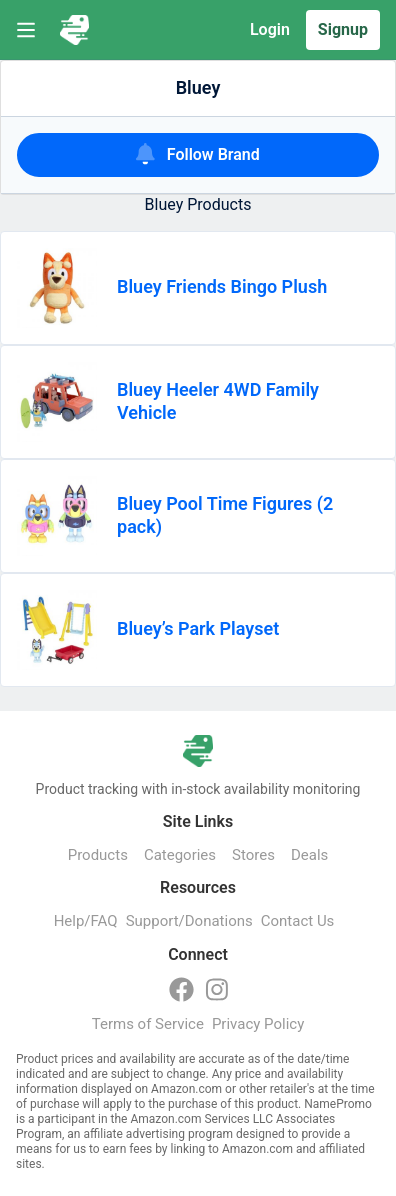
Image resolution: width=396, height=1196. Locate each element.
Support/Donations (189, 921)
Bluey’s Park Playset (198, 628)
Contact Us (298, 921)
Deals (309, 855)
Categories (180, 855)
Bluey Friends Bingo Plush (222, 286)
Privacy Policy (258, 1024)
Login (270, 29)
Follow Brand (198, 153)
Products (98, 855)
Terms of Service (148, 1024)
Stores (253, 855)
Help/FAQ (86, 921)
